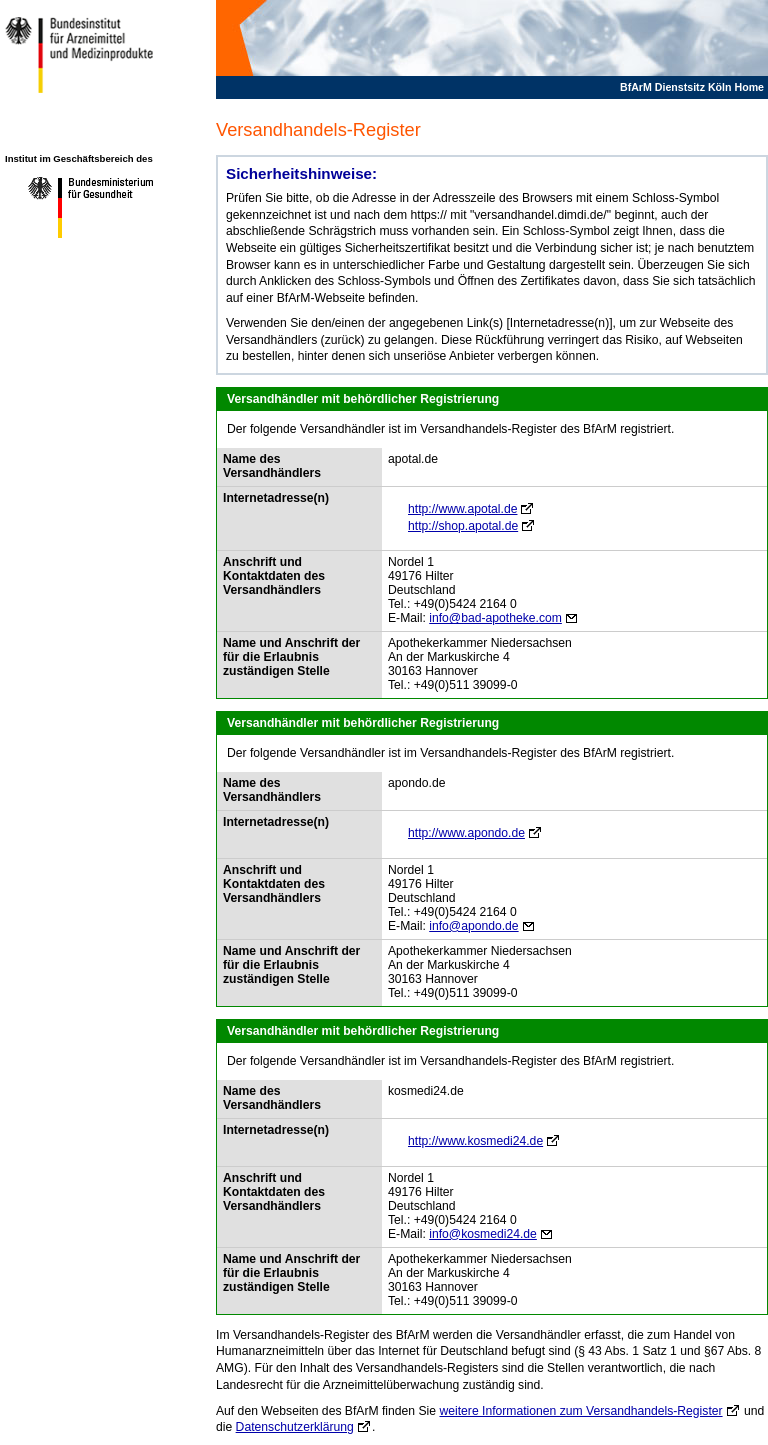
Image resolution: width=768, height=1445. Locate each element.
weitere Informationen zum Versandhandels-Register (580, 1411)
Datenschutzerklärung (295, 1427)
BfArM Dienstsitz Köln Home (692, 87)
